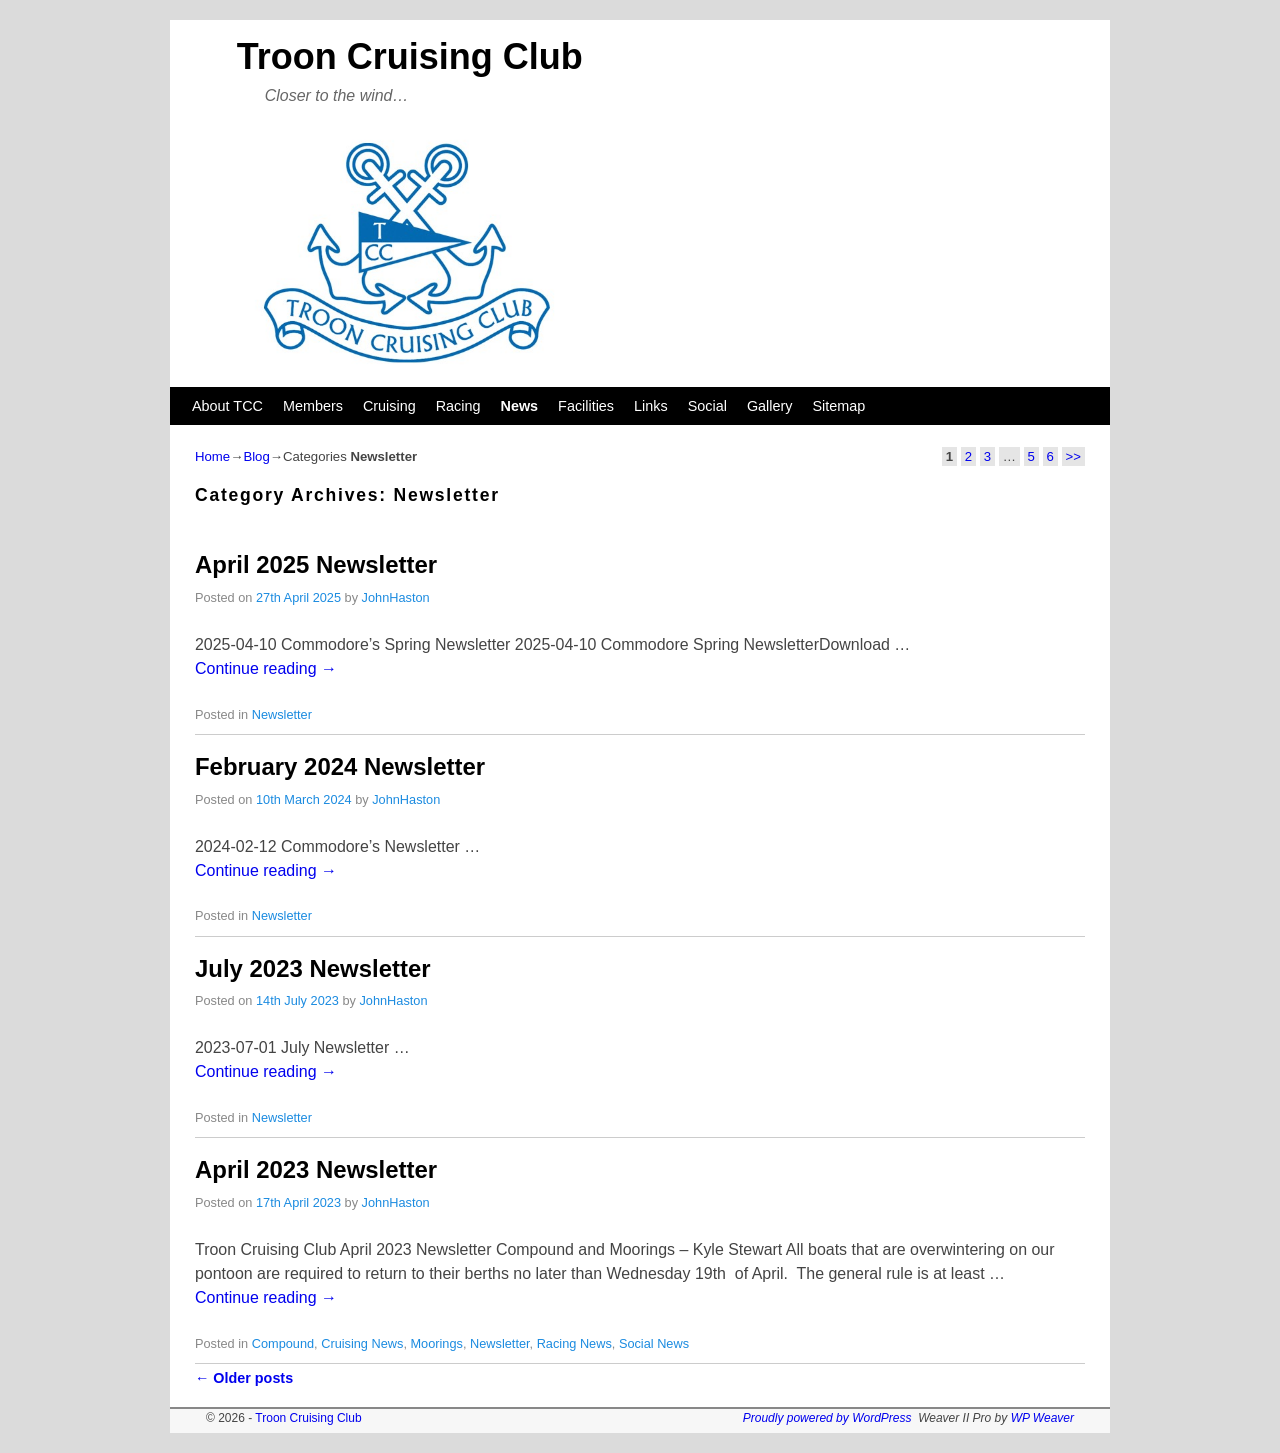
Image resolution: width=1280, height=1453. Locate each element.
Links (651, 406)
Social (707, 406)
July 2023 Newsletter (313, 968)
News (520, 406)
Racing (458, 406)
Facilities (586, 406)
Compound (283, 1343)
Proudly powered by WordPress (827, 1418)
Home (212, 456)
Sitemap (838, 406)
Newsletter (282, 714)
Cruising (389, 406)
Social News (654, 1343)
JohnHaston (396, 597)
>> (1073, 456)
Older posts (244, 1378)
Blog (256, 456)
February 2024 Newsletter (340, 766)
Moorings (436, 1343)
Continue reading (266, 668)
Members (313, 406)
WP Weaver (1042, 1418)
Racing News (574, 1343)
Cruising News (362, 1343)
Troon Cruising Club (410, 56)
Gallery (770, 406)
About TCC (227, 406)
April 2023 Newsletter (316, 1169)
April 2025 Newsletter (316, 564)
